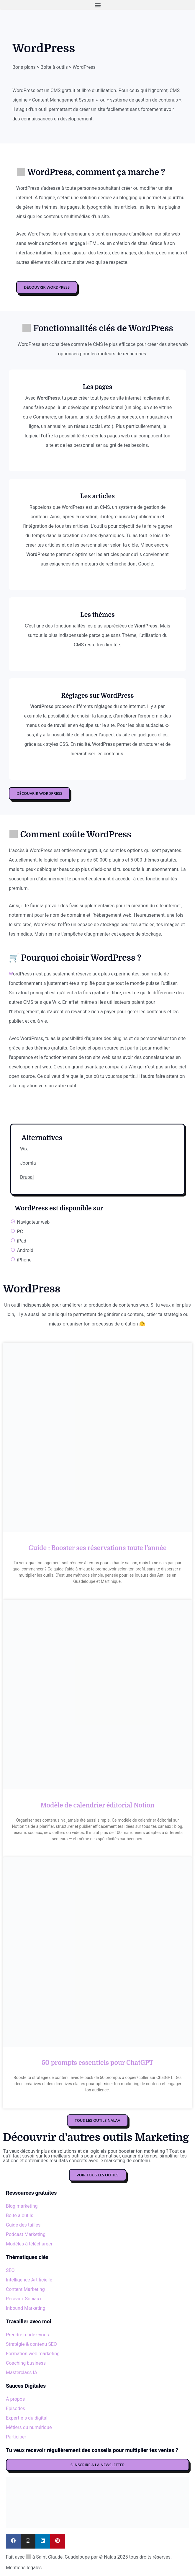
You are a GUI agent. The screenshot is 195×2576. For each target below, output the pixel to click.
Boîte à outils (54, 67)
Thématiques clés (27, 2257)
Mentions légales (24, 2567)
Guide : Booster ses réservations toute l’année (97, 1548)
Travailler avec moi (28, 2321)
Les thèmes (97, 614)
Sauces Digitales (26, 2386)
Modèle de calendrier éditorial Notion (98, 1805)
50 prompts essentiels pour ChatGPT (97, 2062)
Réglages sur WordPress (97, 695)
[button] (97, 5)
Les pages (97, 386)
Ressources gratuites (31, 2193)
